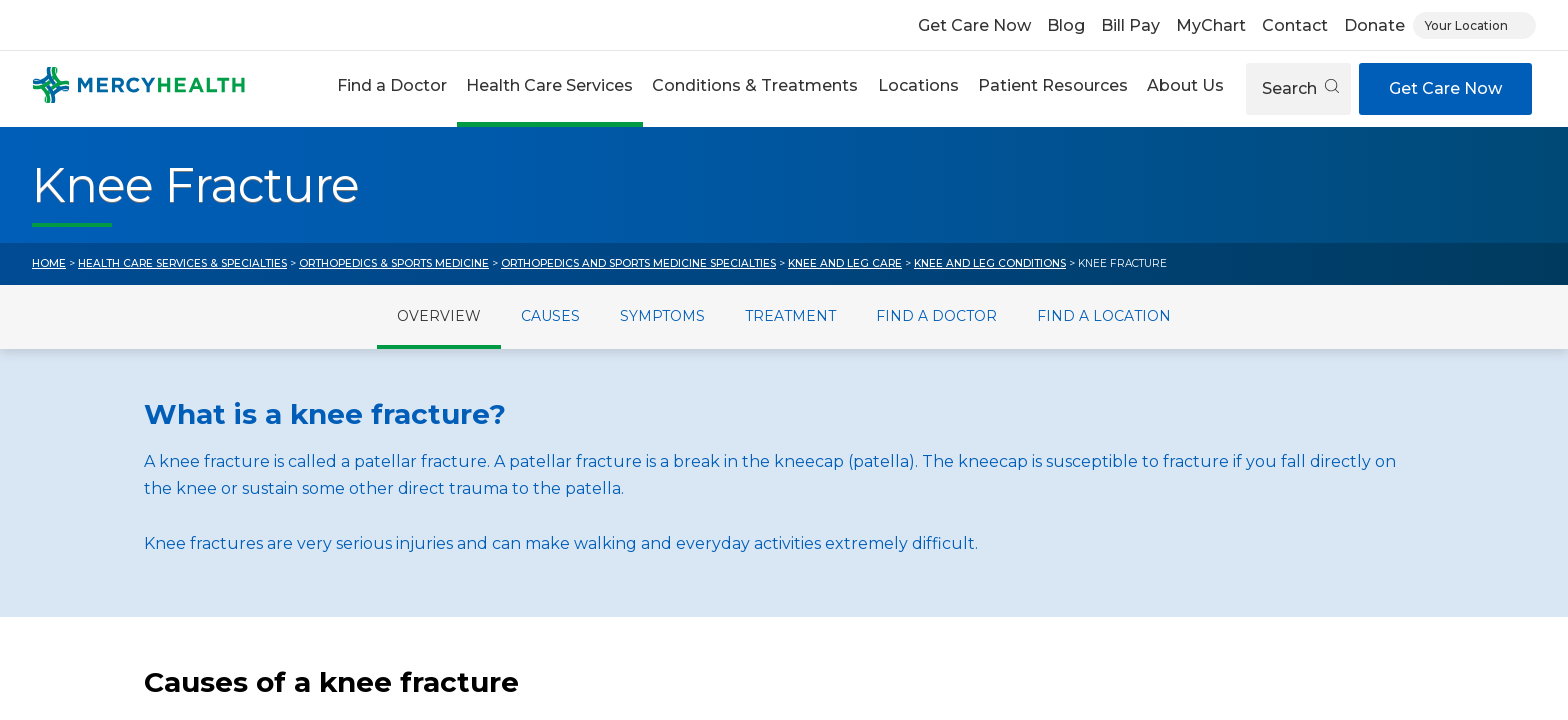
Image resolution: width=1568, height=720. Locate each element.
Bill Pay (1130, 25)
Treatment (790, 316)
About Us (1185, 85)
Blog (1066, 25)
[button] (391, 88)
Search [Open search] (1300, 88)
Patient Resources (1053, 85)
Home (49, 263)
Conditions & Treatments (755, 85)
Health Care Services (549, 85)
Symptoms (662, 316)
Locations (918, 85)
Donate (1374, 25)
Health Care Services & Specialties (182, 263)
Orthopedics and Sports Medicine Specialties (638, 263)
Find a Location (1104, 316)
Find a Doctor (392, 85)
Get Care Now (974, 25)
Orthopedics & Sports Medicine (394, 263)
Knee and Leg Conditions (990, 263)
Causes (550, 316)
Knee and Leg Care (845, 263)
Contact (1295, 25)
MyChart (1211, 25)
